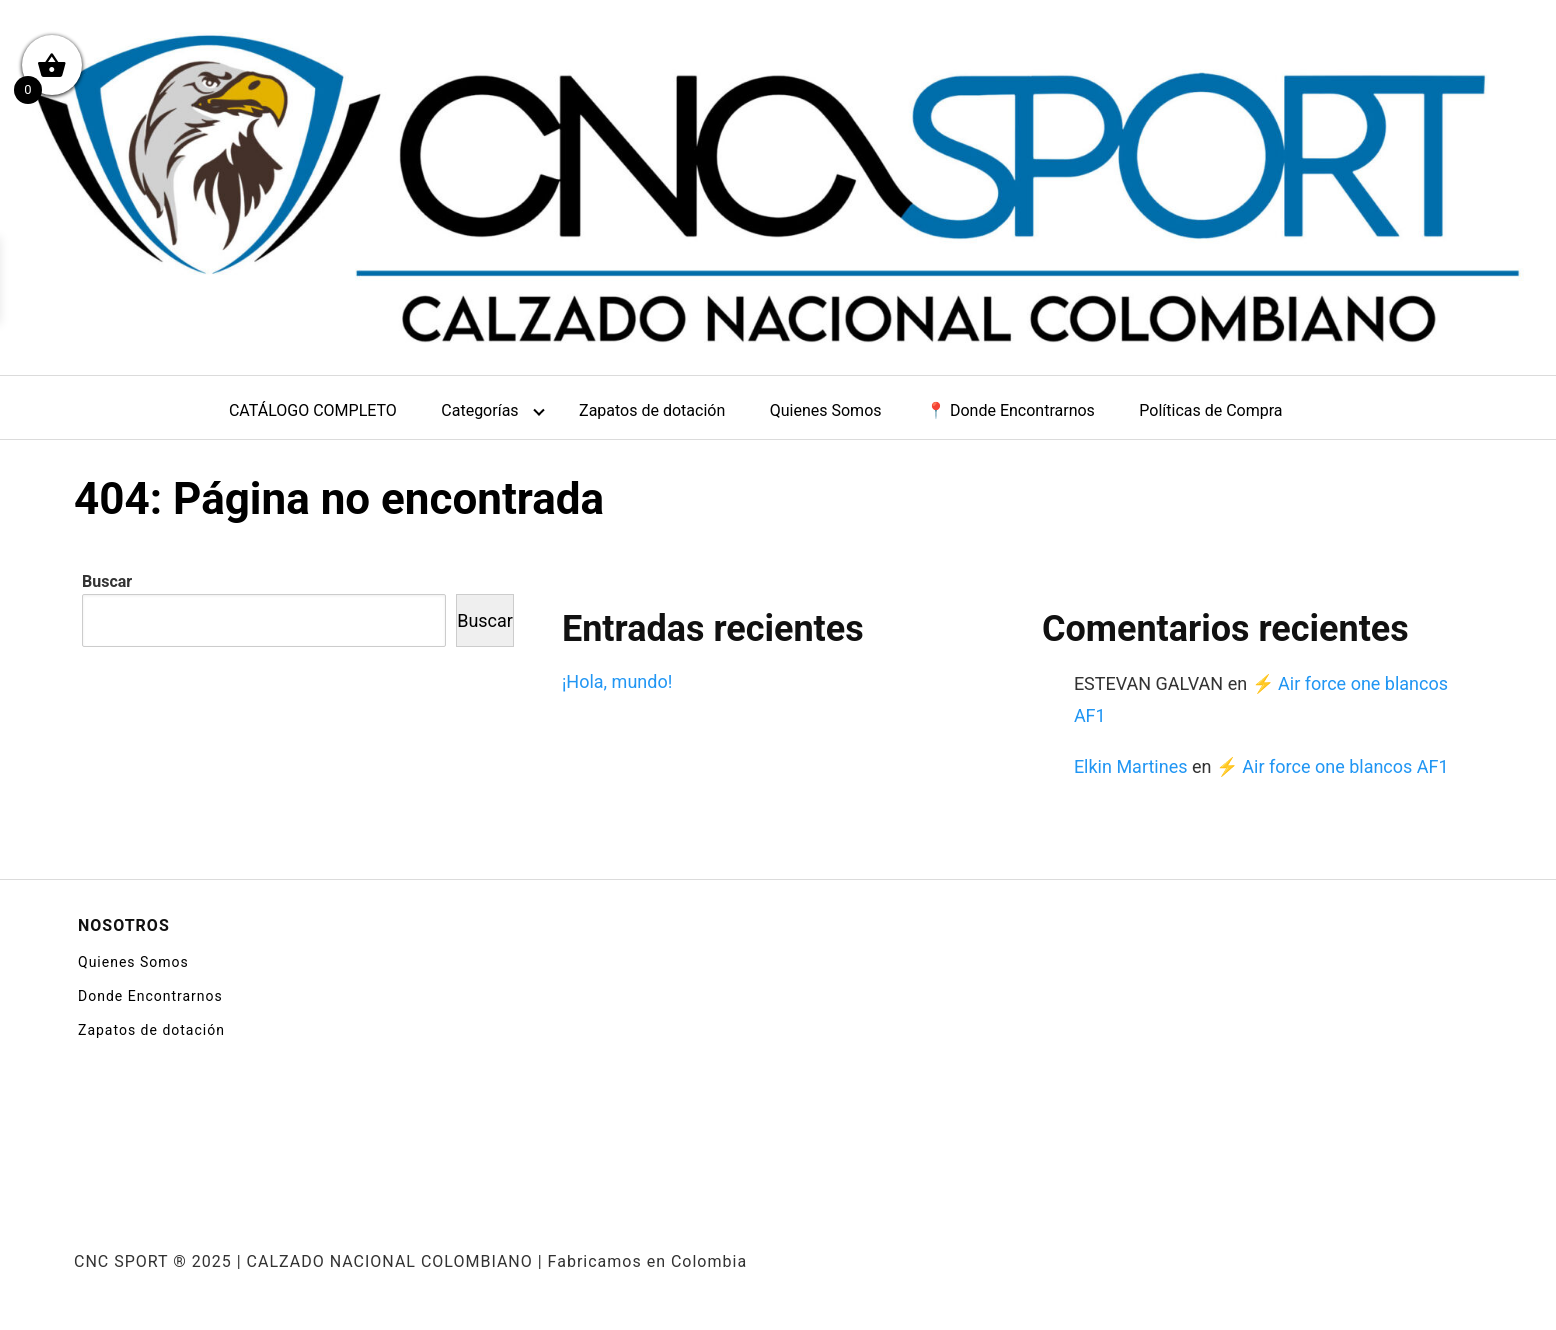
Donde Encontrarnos (150, 996)
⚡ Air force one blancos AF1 (1332, 766)
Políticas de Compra (1210, 410)
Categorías (479, 410)
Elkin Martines (1131, 766)
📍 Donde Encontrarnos (1010, 410)
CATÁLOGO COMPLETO (313, 410)
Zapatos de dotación (652, 410)
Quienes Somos (826, 410)
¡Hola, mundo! (617, 681)
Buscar (107, 581)
